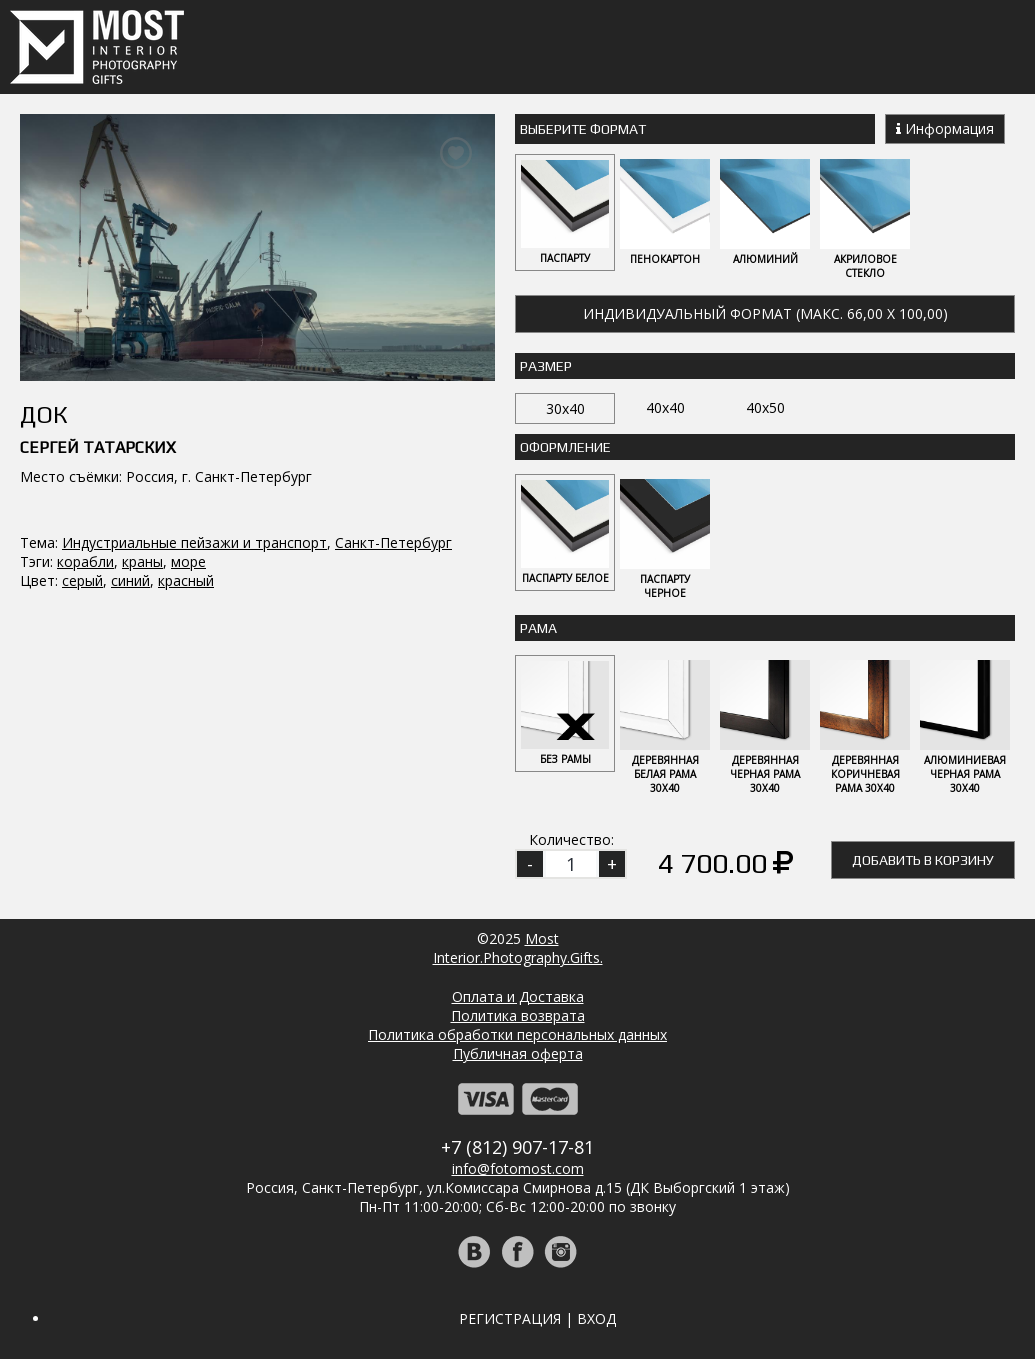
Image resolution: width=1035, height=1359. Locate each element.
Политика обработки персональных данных (517, 1034)
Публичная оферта (518, 1053)
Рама (538, 628)
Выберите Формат (583, 129)
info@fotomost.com (518, 1168)
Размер (546, 366)
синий (130, 580)
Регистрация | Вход (537, 1318)
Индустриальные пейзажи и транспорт (194, 542)
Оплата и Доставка (518, 996)
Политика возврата (518, 1015)
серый (82, 580)
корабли (85, 561)
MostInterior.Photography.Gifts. (518, 948)
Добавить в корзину (923, 860)
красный (186, 580)
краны (142, 561)
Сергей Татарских (98, 447)
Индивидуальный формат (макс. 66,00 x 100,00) (765, 313)
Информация (945, 128)
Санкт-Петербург (393, 542)
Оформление (565, 447)
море (188, 561)
